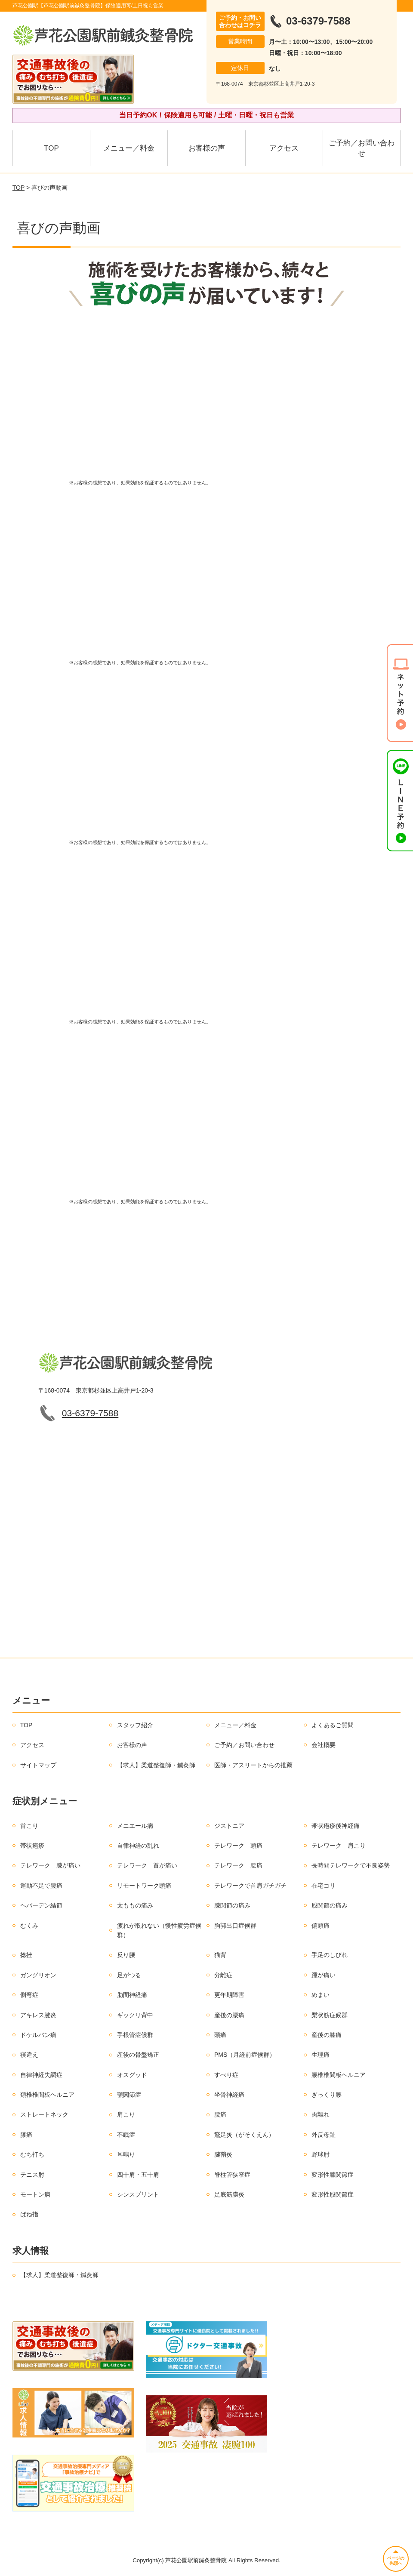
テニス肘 (32, 2174)
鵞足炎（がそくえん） (244, 2134)
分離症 (223, 1975)
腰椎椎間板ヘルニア (338, 2074)
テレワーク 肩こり (338, 1845)
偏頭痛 (320, 1925)
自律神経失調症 (41, 2074)
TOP (51, 148)
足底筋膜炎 (229, 2194)
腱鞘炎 (223, 2154)
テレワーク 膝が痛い (50, 1865)
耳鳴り (126, 2154)
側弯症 (29, 1994)
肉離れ (320, 2114)
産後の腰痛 (229, 2015)
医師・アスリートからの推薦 (253, 1765)
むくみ (29, 1925)
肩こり (126, 2114)
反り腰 (126, 1954)
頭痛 (220, 2034)
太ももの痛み (135, 1905)
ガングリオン (38, 1975)
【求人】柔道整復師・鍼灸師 (156, 1765)
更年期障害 (229, 1994)
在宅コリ (323, 1885)
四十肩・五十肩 (138, 2174)
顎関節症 (129, 2094)
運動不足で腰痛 (41, 1885)
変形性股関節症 (332, 2194)
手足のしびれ (329, 1954)
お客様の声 (206, 148)
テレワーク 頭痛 (238, 1845)
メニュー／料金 (128, 148)
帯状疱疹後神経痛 (335, 1825)
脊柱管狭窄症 (232, 2174)
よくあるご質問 (332, 1725)
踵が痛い (323, 1975)
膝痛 (26, 2134)
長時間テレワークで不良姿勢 (350, 1865)
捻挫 (26, 1954)
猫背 (220, 1954)
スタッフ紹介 (135, 1725)
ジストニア (229, 1825)
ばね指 (29, 2214)
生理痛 (320, 2054)
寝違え (29, 2054)
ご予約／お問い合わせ (362, 148)
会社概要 (323, 1744)
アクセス (284, 148)
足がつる (129, 1975)
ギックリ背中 (135, 2015)
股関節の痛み (329, 1905)
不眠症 (126, 2134)
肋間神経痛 (132, 1994)
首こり (29, 1825)
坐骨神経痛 (229, 2094)
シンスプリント (138, 2194)
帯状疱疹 (32, 1845)
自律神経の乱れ (138, 1845)
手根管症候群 (135, 2034)
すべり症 (226, 2074)
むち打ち (32, 2154)
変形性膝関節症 (332, 2174)
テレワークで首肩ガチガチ (250, 1885)
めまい (320, 1994)
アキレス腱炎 (38, 2015)
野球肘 (320, 2154)
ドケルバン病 (38, 2034)
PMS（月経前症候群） (244, 2054)
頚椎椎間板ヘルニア (47, 2094)
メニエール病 (135, 1825)
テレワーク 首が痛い (147, 1865)
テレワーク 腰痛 (238, 1865)
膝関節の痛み (232, 1905)
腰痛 (220, 2114)
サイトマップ (38, 1765)
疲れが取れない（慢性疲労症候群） (159, 1930)
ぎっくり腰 (326, 2094)
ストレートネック (44, 2114)
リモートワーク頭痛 (144, 1885)
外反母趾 (323, 2134)
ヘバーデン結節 (41, 1905)
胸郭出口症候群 (235, 1925)
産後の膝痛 (326, 2034)
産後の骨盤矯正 (138, 2054)
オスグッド (132, 2074)
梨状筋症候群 (329, 2015)
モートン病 (35, 2194)
